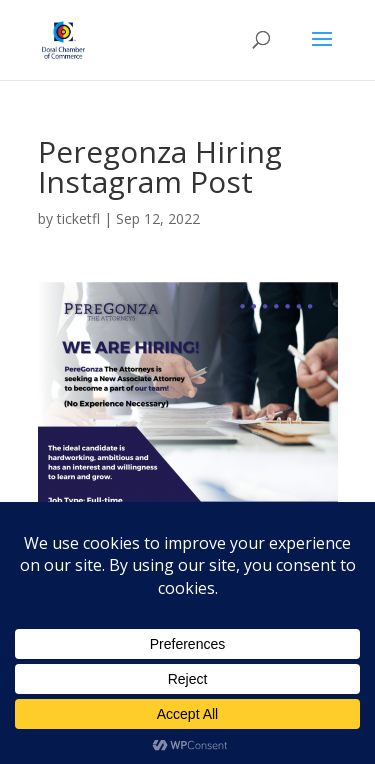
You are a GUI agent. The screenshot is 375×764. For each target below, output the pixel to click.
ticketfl (78, 218)
